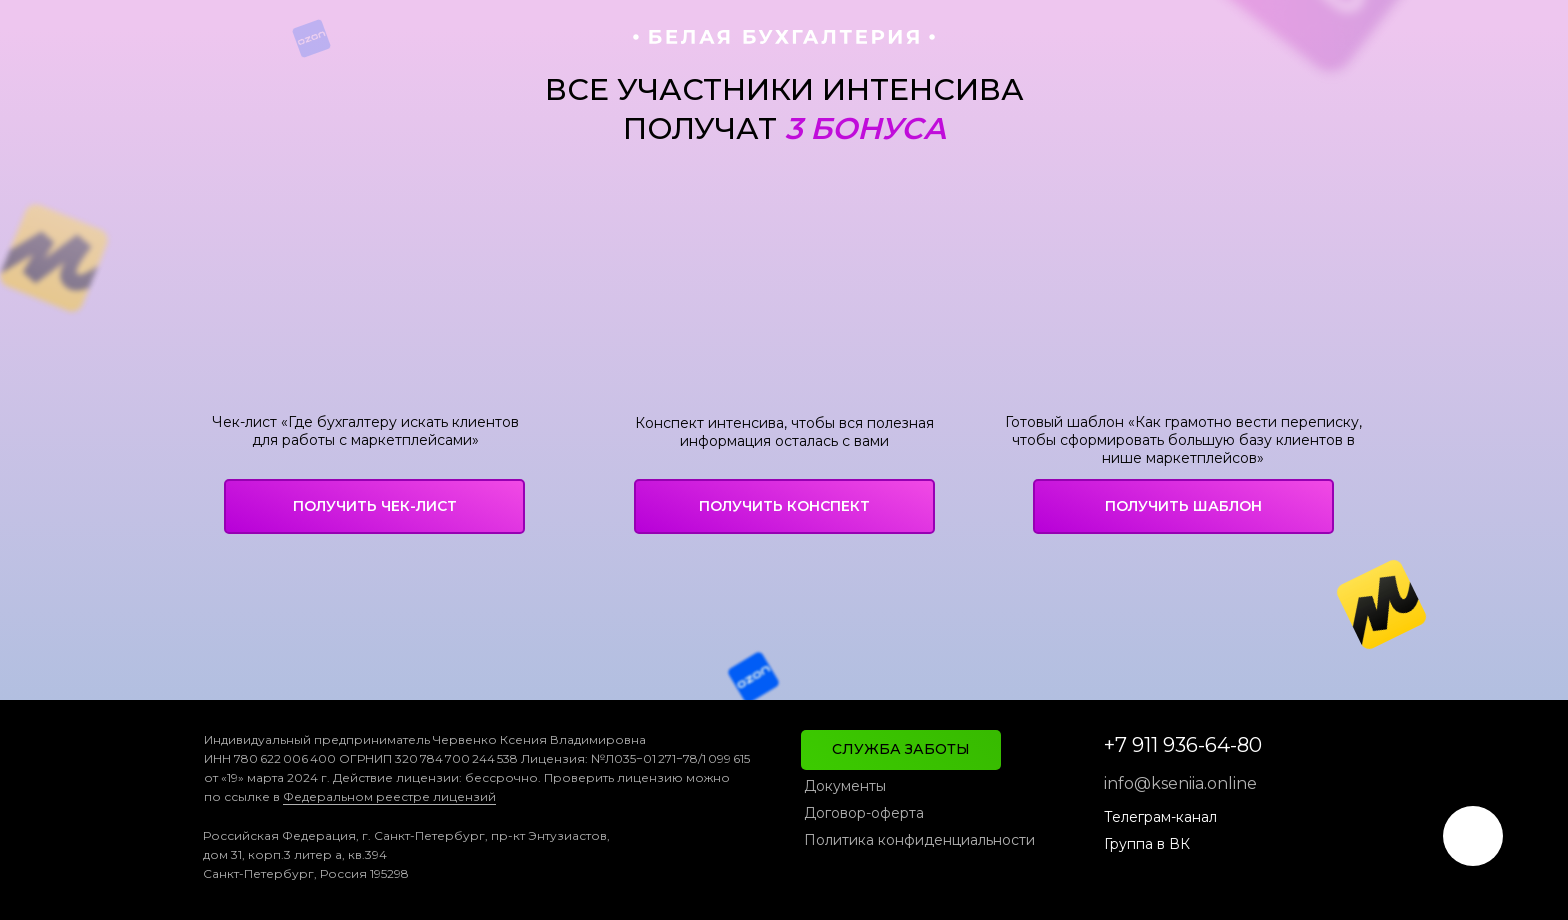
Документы (845, 786)
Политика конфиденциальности (919, 840)
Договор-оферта (864, 813)
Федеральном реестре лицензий (389, 796)
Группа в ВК (1147, 844)
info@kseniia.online (1180, 783)
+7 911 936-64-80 (1183, 745)
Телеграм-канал (1160, 817)
